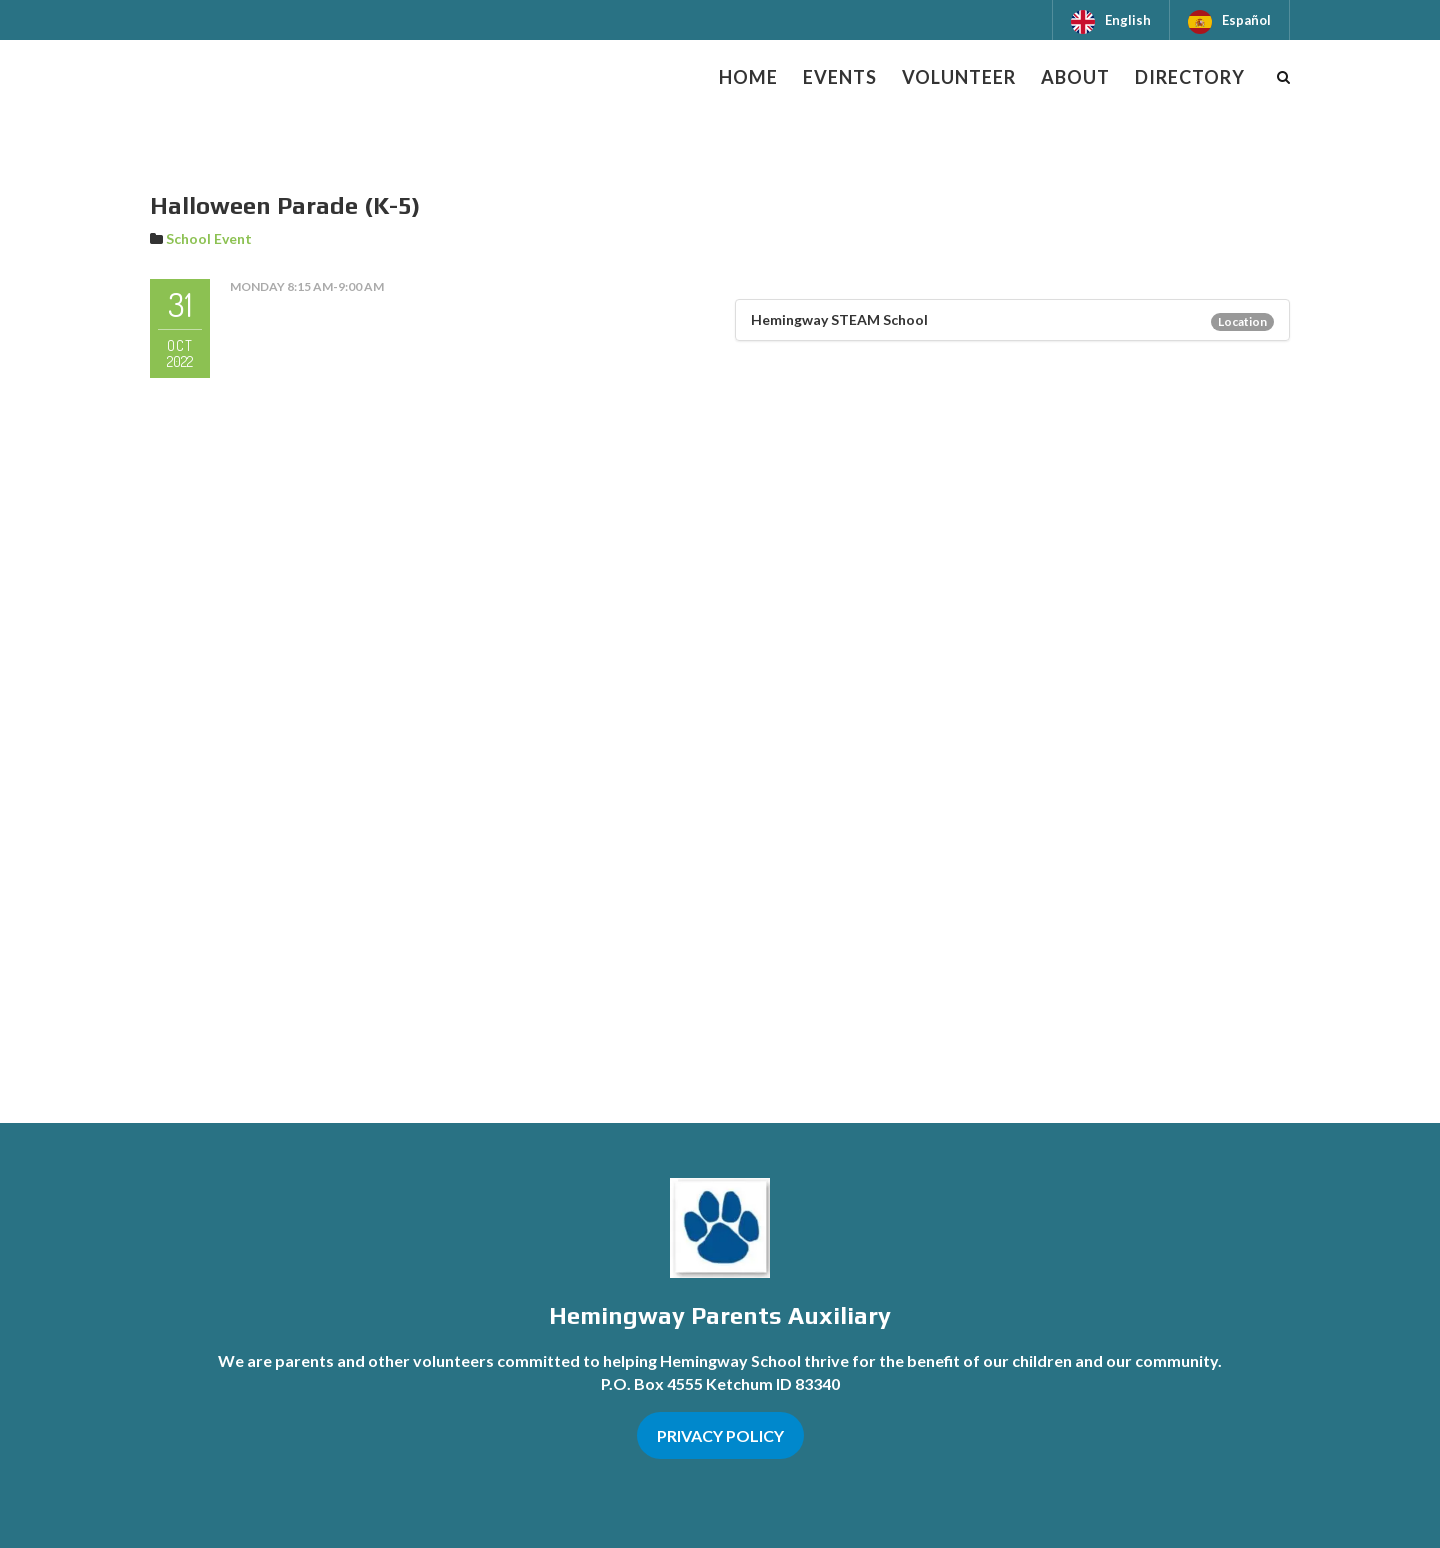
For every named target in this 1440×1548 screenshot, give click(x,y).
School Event (209, 238)
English (1128, 20)
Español (1246, 20)
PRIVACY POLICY (720, 1435)
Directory (1190, 77)
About (1075, 77)
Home (748, 77)
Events (840, 77)
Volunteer (959, 77)
